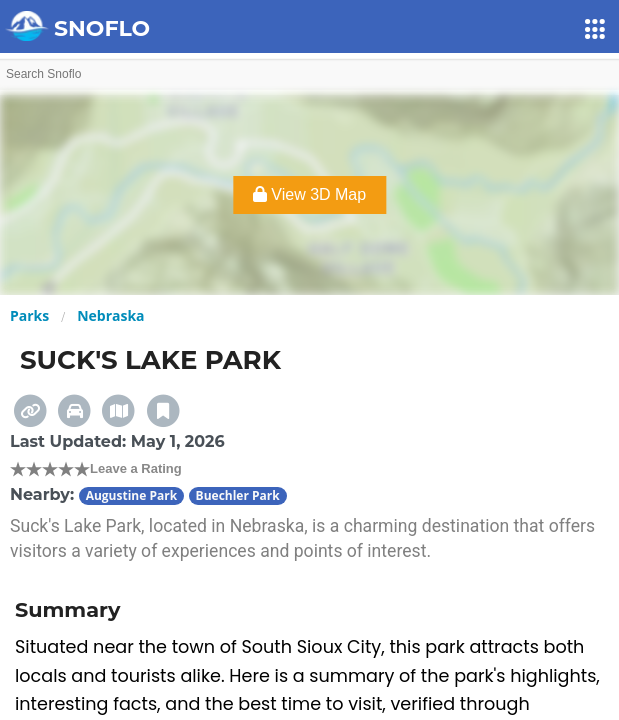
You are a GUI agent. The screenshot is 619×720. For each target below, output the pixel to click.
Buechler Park (238, 495)
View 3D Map (309, 194)
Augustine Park (131, 495)
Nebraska (110, 315)
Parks (29, 315)
